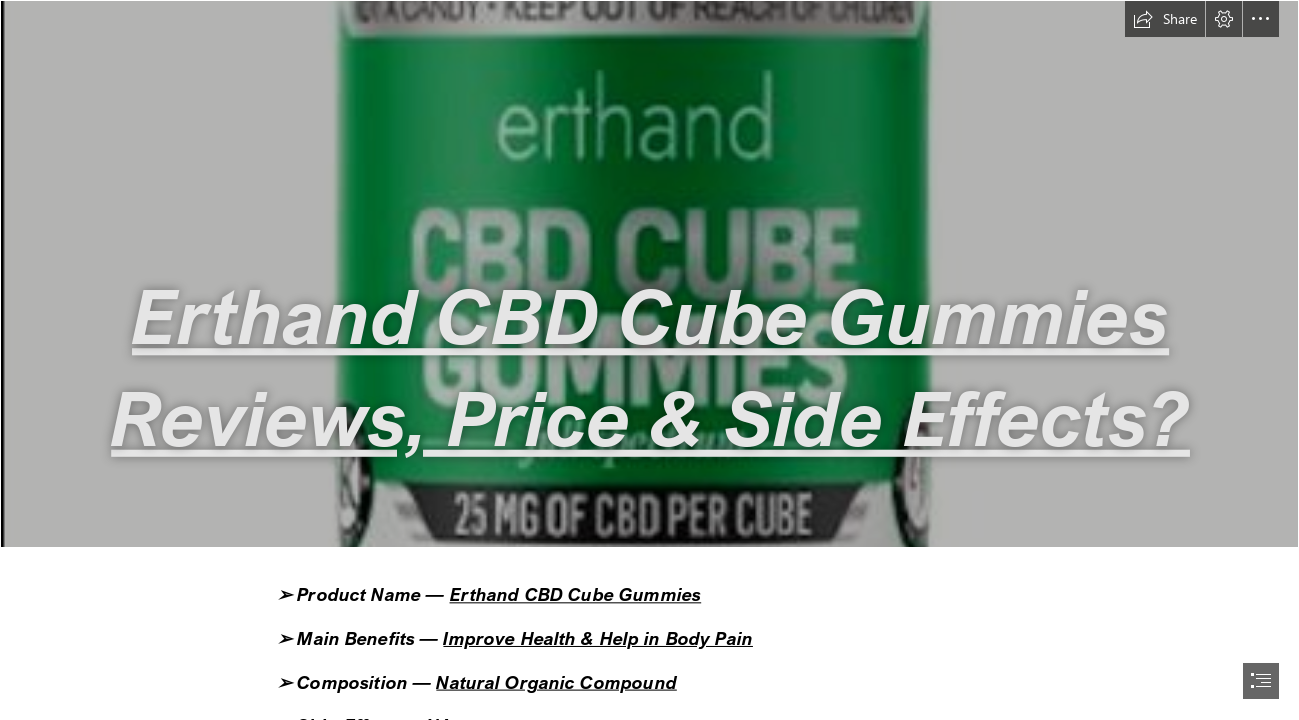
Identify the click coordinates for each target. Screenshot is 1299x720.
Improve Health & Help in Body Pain (598, 638)
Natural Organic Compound (556, 682)
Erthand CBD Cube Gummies (575, 595)
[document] (649, 360)
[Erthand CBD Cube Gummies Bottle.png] (649, 274)
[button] (1165, 19)
